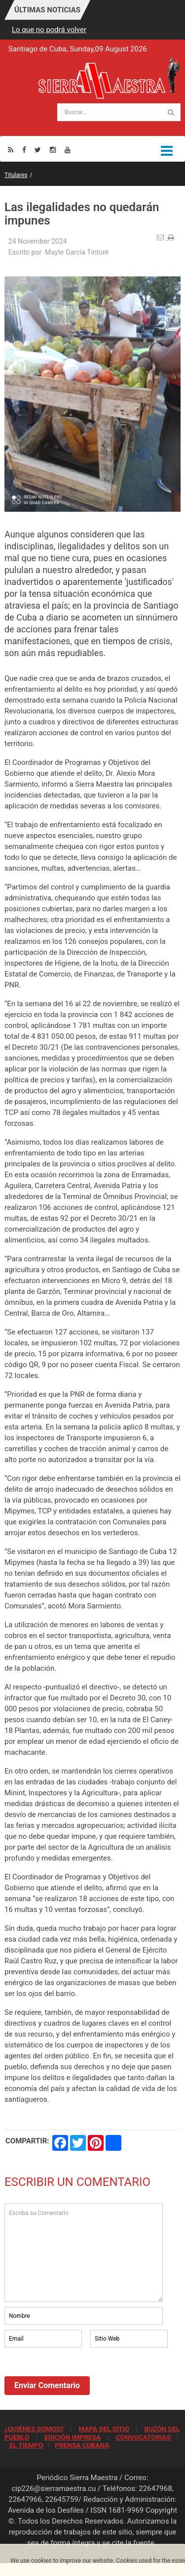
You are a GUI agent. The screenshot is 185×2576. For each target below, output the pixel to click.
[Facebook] (24, 149)
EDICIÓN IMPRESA (72, 2437)
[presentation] (79, 2376)
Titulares (16, 175)
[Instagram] (53, 149)
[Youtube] (68, 149)
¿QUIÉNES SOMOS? (34, 2429)
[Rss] (10, 149)
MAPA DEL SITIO (103, 2429)
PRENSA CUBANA (82, 2445)
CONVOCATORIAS (143, 2437)
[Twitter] (38, 149)
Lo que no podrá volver (49, 29)
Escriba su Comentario (83, 2252)
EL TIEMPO (26, 2445)
